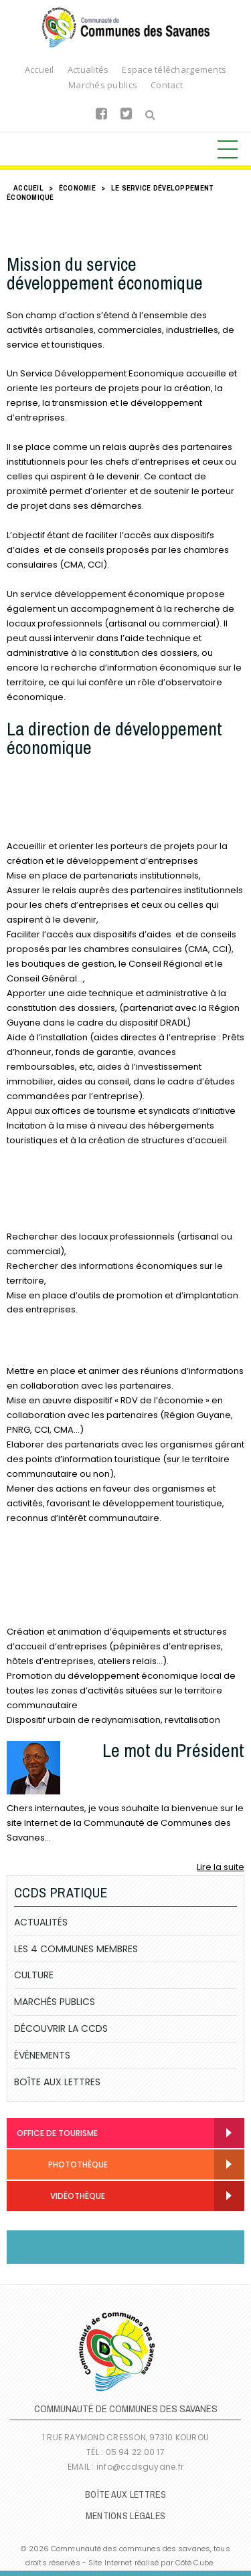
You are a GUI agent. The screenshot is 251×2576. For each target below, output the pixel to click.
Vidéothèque (61, 2196)
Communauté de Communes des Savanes (126, 27)
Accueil (39, 70)
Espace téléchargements (174, 70)
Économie (77, 188)
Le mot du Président (173, 1750)
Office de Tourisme (57, 2133)
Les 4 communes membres (76, 1949)
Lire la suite (220, 1867)
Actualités (88, 70)
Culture (34, 1975)
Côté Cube (194, 2562)
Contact (167, 85)
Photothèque (62, 2165)
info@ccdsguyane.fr (139, 2466)
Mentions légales (125, 2516)
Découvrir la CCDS (61, 2028)
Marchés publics (102, 85)
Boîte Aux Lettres (57, 2082)
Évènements (42, 2055)
